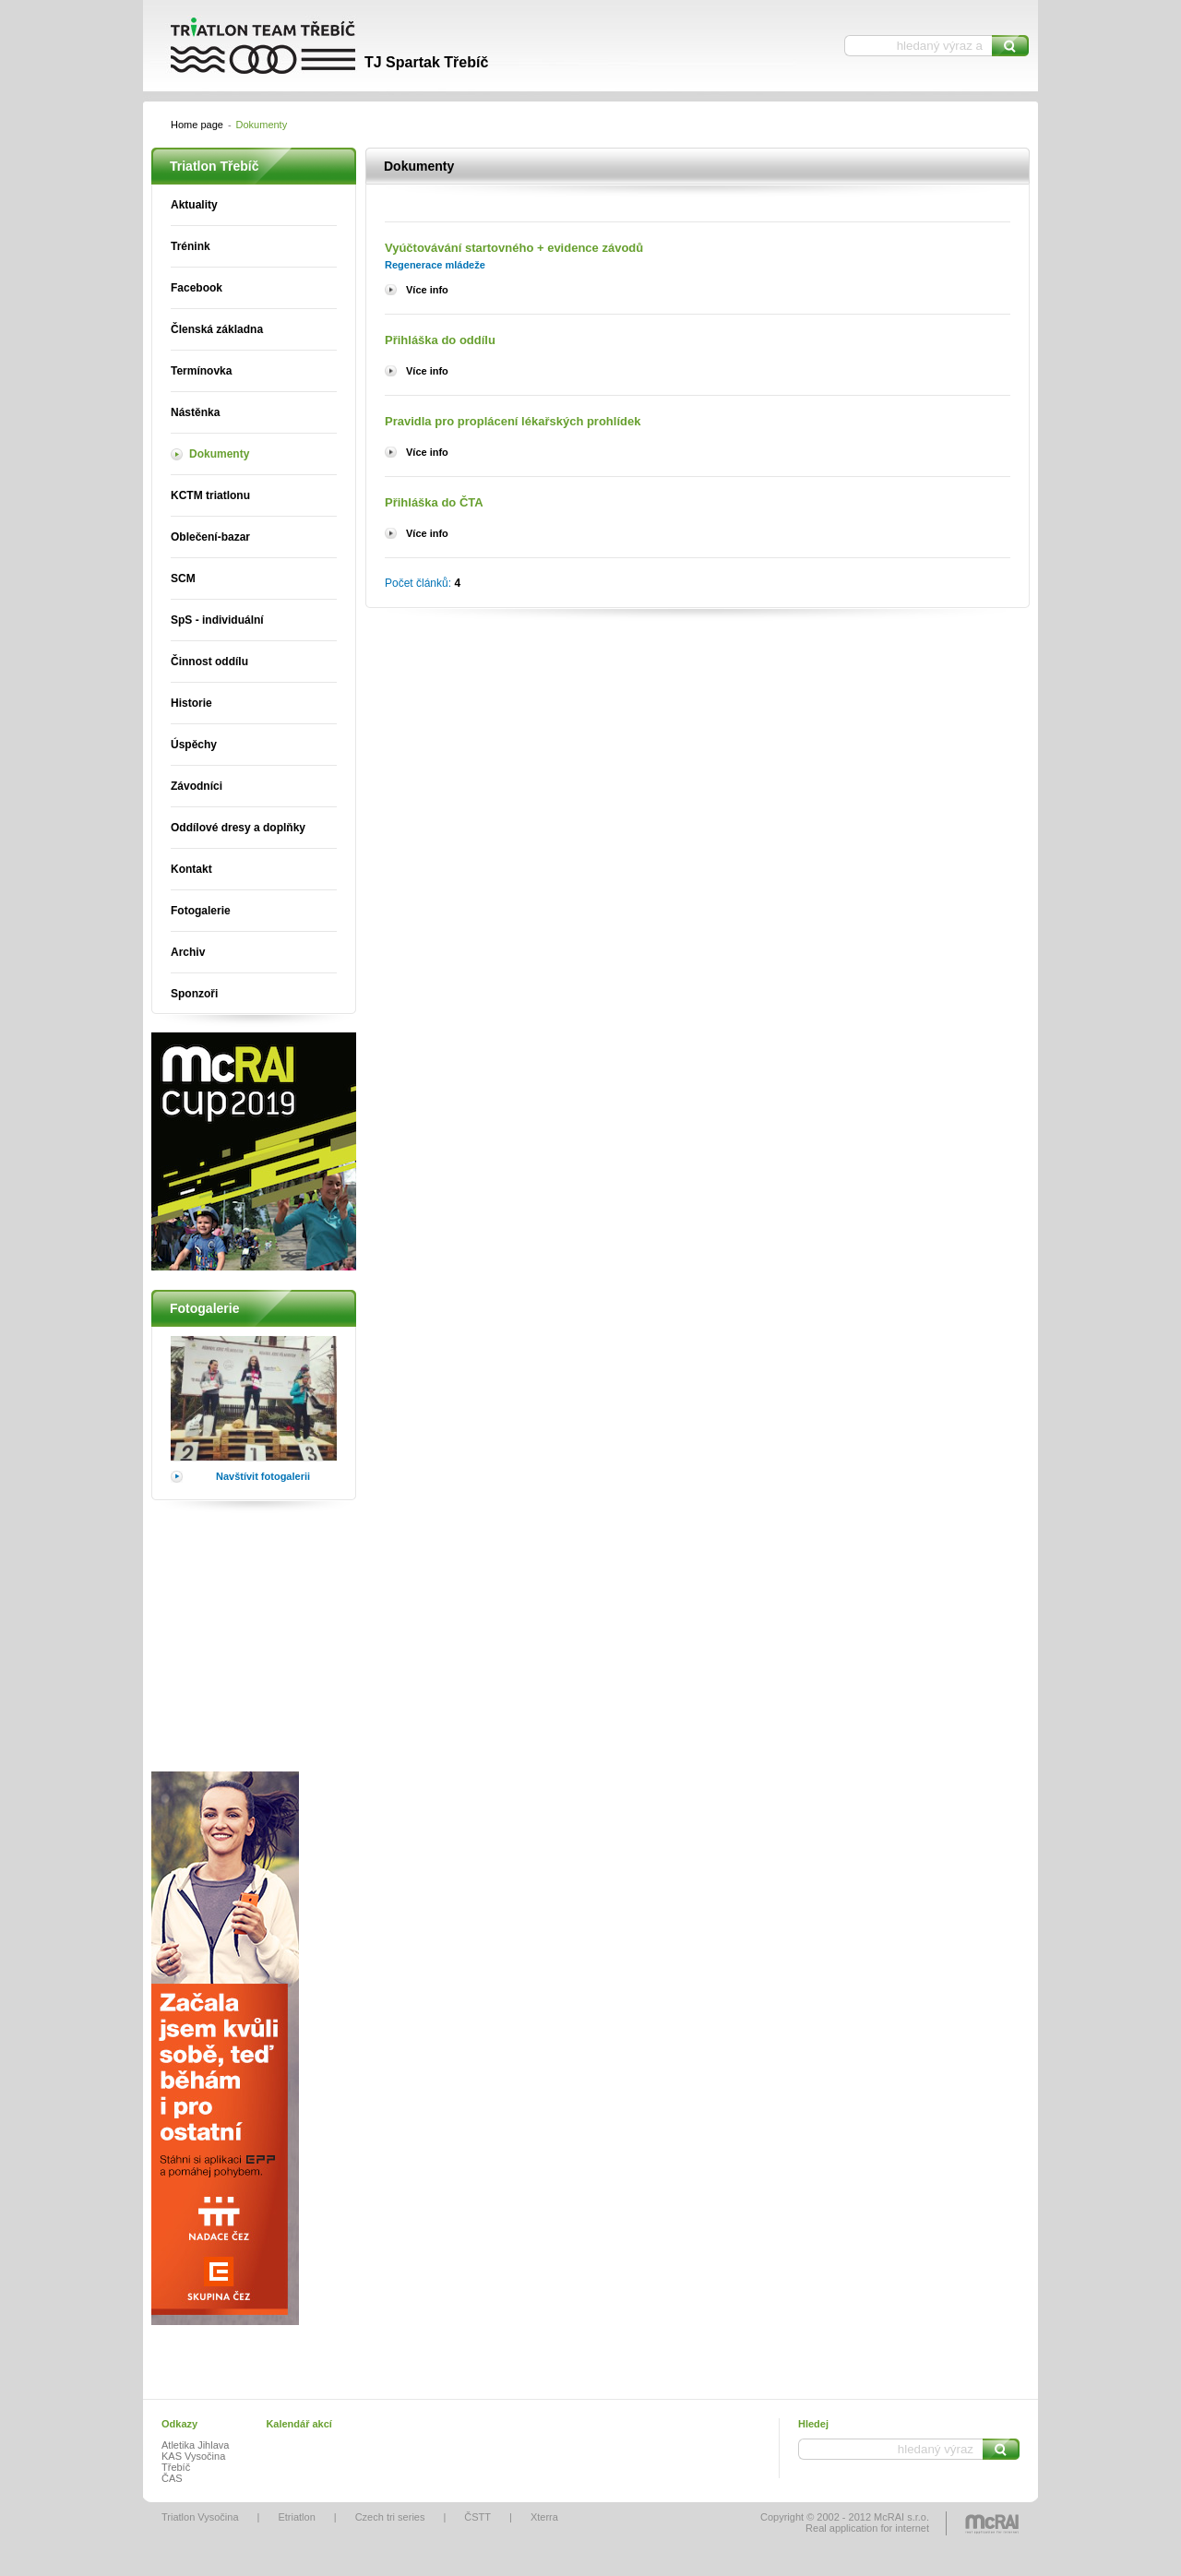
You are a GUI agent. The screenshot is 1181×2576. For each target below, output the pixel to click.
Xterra (544, 2516)
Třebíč (175, 2467)
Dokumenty (219, 453)
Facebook (196, 287)
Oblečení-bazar (210, 537)
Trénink (190, 246)
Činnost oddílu (209, 661)
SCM (183, 578)
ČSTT (477, 2516)
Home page (197, 124)
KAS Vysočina (193, 2456)
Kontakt (191, 869)
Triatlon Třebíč (313, 46)
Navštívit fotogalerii (263, 1476)
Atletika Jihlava (195, 2445)
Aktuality (194, 204)
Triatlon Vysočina (200, 2516)
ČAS (172, 2478)
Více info (427, 289)
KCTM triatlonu (210, 495)
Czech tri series (390, 2516)
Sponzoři (194, 993)
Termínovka (201, 370)
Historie (191, 703)
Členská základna (217, 329)
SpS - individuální (217, 620)
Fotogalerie (201, 910)
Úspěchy (194, 744)
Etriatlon (296, 2516)
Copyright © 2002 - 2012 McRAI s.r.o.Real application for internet (844, 2522)
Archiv (188, 952)
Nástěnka (195, 412)
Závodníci (196, 786)
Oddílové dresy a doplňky (238, 827)
